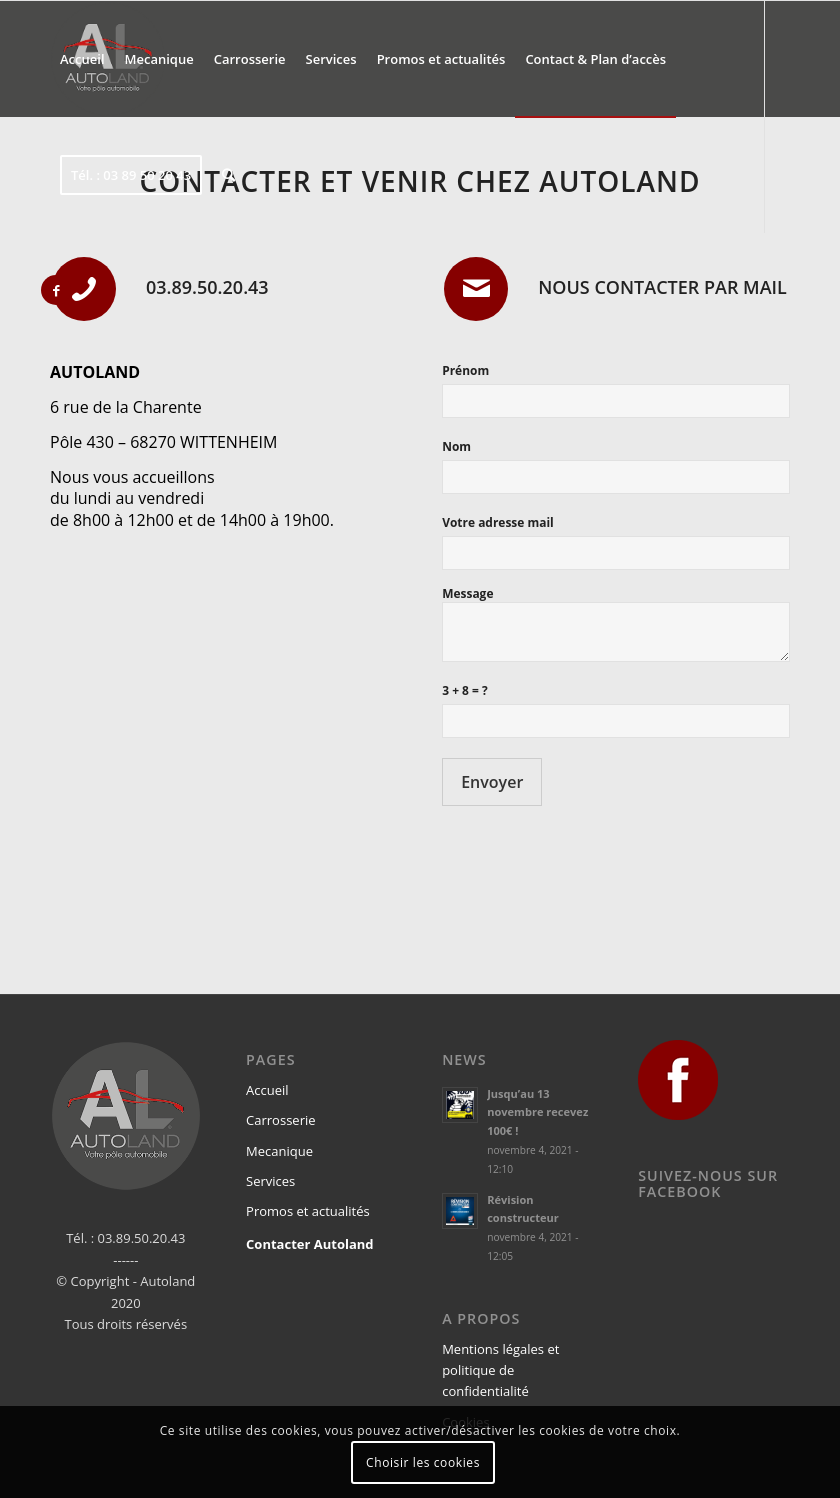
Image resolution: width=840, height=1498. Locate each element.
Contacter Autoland (309, 1244)
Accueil (267, 1090)
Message (467, 593)
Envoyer (492, 782)
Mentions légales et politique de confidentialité (500, 1370)
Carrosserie (280, 1120)
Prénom (465, 370)
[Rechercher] (228, 175)
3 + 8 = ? (464, 690)
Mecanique (279, 1151)
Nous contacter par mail (662, 287)
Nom (456, 446)
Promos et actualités (308, 1211)
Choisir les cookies (423, 1462)
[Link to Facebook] (56, 290)
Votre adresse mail (498, 522)
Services (270, 1181)
